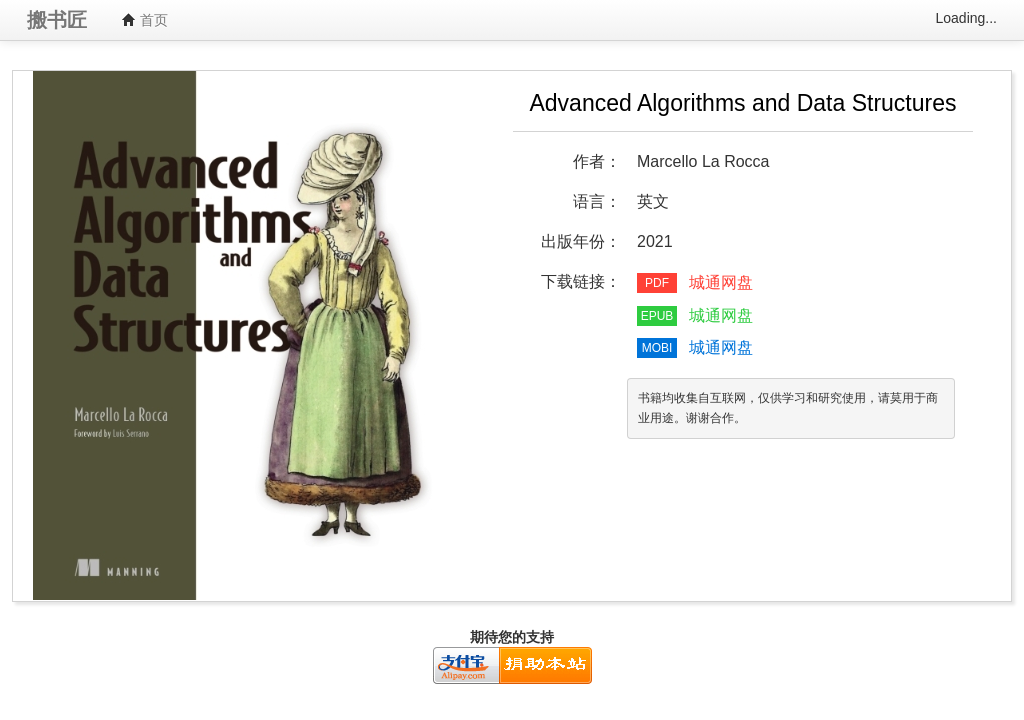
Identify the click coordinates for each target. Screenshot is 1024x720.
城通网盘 (721, 282)
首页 (145, 20)
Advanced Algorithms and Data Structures (742, 103)
